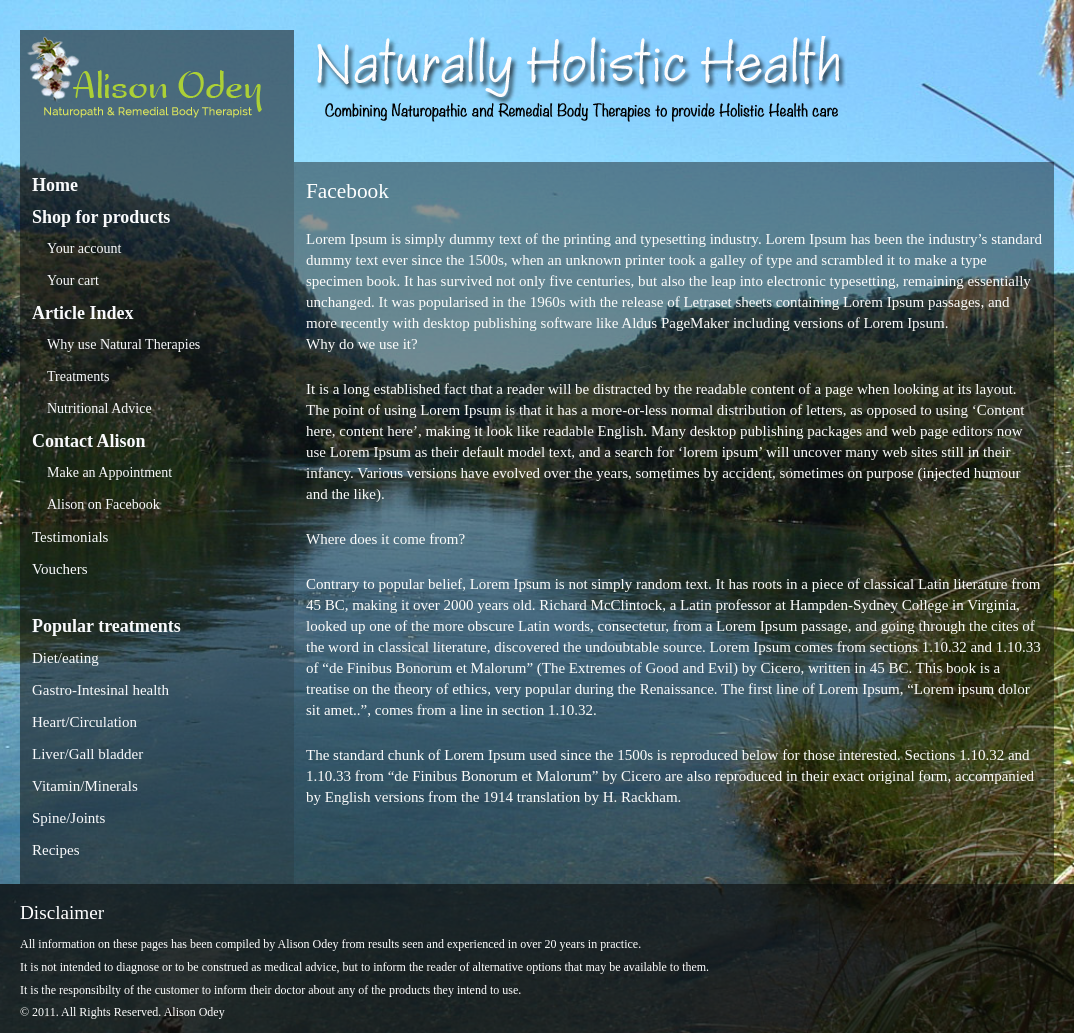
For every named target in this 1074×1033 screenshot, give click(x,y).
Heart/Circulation (84, 722)
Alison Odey (157, 82)
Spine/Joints (68, 818)
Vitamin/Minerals (85, 786)
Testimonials (70, 537)
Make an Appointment (109, 472)
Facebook (347, 191)
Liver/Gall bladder (87, 754)
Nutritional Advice (99, 408)
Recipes (55, 850)
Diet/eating (65, 658)
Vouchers (60, 569)
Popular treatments (106, 626)
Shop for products (101, 217)
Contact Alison (89, 441)
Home (55, 185)
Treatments (78, 376)
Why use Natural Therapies (123, 344)
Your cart (73, 280)
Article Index (82, 313)
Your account (84, 248)
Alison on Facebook (103, 504)
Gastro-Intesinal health (100, 690)
